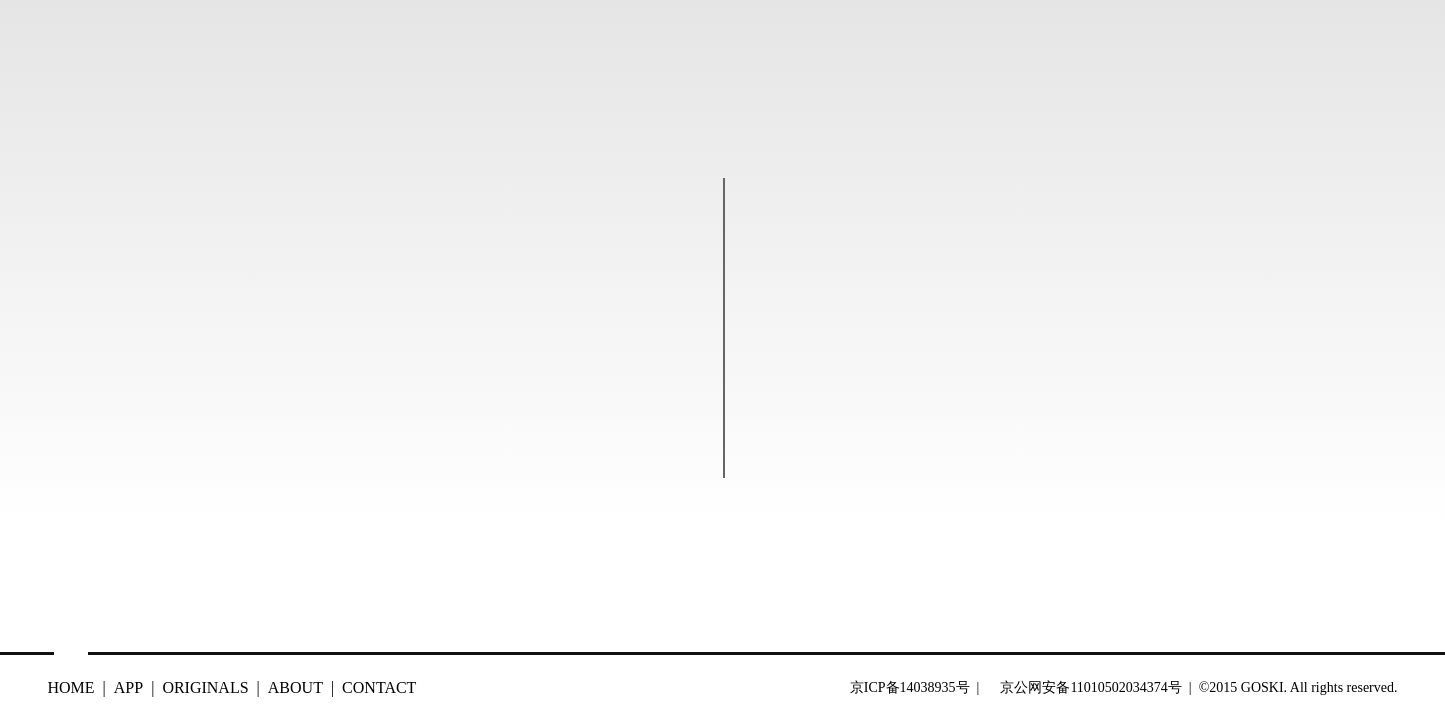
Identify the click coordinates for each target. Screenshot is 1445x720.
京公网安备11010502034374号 (1090, 687)
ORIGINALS (205, 687)
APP (128, 687)
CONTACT (379, 687)
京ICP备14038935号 (911, 687)
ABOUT (295, 687)
